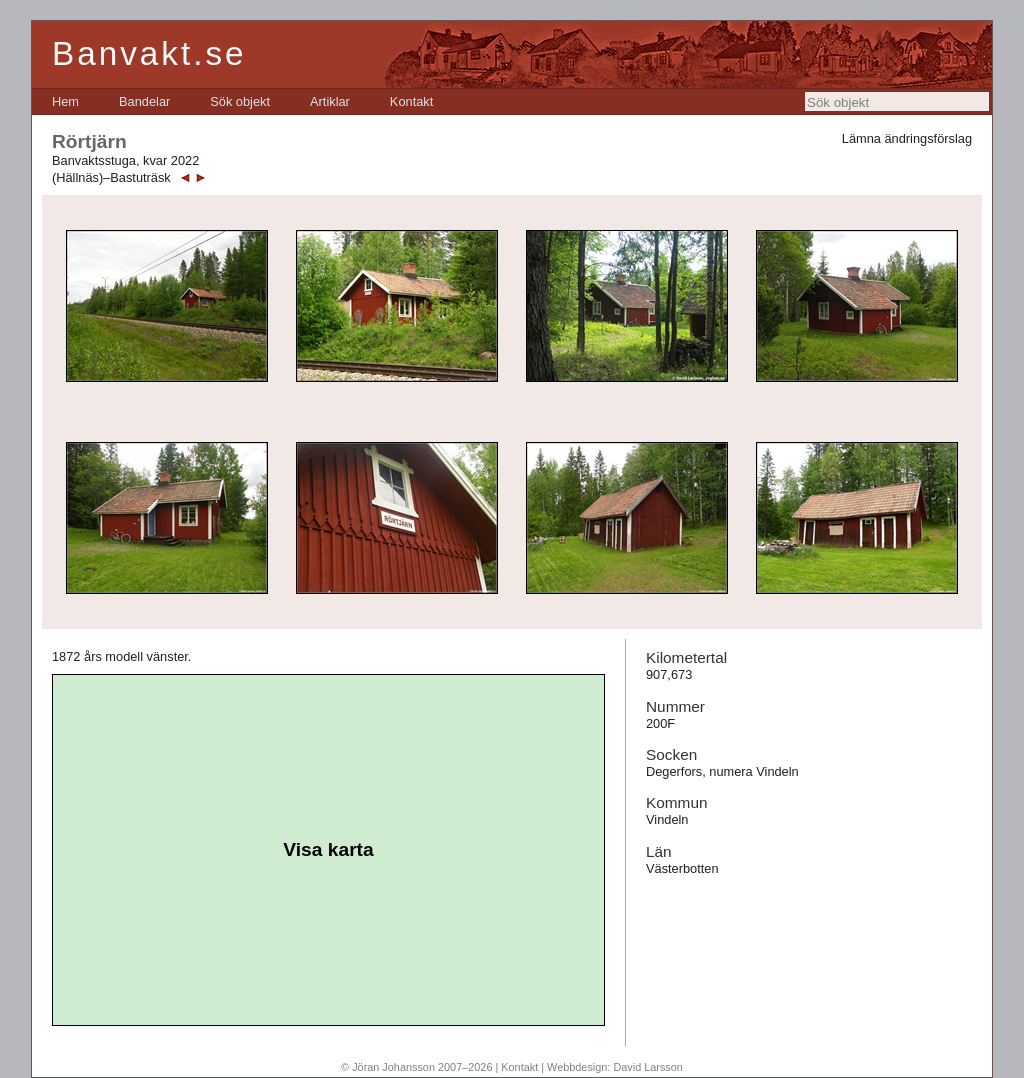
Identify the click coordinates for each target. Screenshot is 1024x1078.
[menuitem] (65, 101)
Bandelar (144, 101)
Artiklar (330, 101)
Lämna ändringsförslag (907, 138)
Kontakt (411, 101)
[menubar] (242, 101)
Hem (65, 101)
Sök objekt (240, 101)
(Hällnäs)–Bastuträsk (111, 177)
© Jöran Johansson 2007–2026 (416, 1067)
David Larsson (648, 1067)
